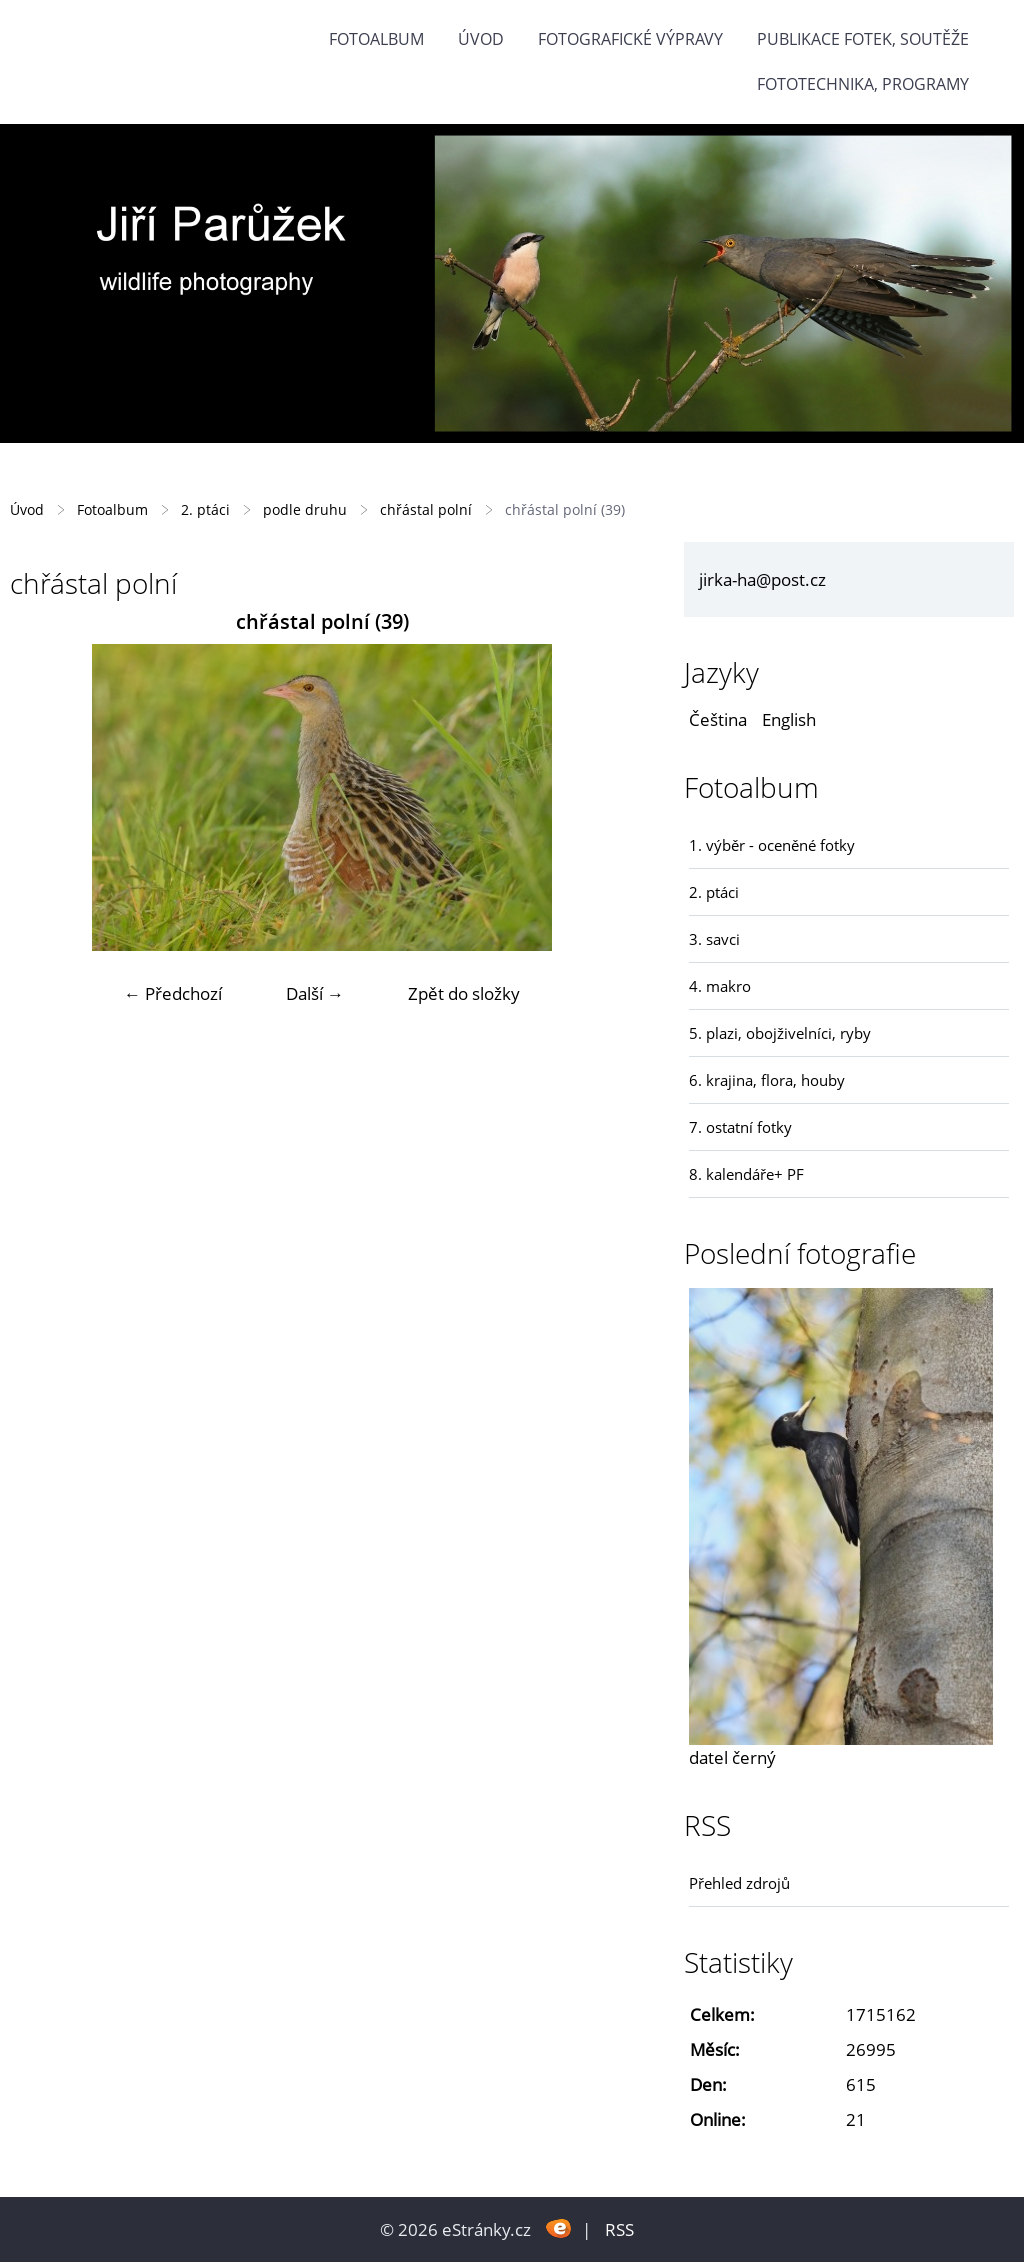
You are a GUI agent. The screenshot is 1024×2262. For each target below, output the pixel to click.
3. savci (714, 939)
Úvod (481, 39)
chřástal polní (426, 509)
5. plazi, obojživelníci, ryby (780, 1033)
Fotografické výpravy (630, 39)
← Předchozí (173, 993)
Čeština (718, 719)
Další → (315, 993)
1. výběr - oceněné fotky (772, 845)
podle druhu (305, 509)
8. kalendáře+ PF (746, 1174)
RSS (619, 2229)
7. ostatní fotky (740, 1127)
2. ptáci (205, 509)
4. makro (720, 986)
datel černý (732, 1757)
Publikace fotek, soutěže (863, 39)
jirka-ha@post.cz (762, 579)
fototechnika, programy (863, 84)
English (789, 719)
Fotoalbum (376, 39)
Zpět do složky (464, 993)
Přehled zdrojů (739, 1883)
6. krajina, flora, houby (767, 1080)
